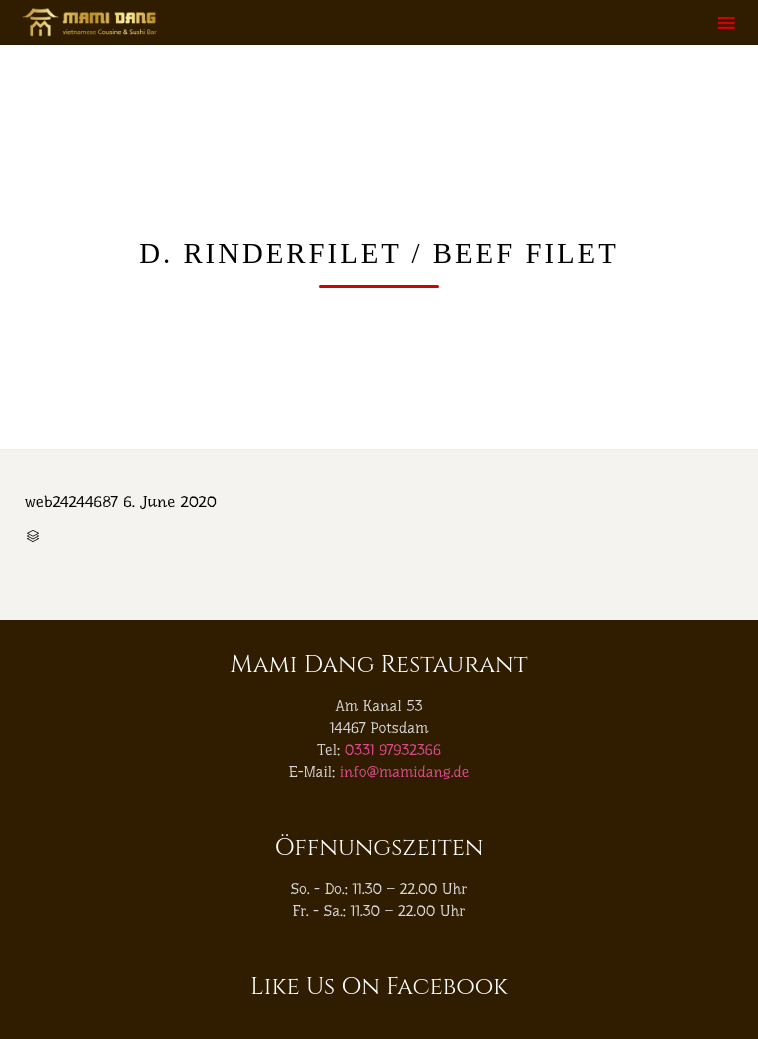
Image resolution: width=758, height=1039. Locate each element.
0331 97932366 (393, 750)
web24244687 (71, 501)
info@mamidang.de (405, 772)
